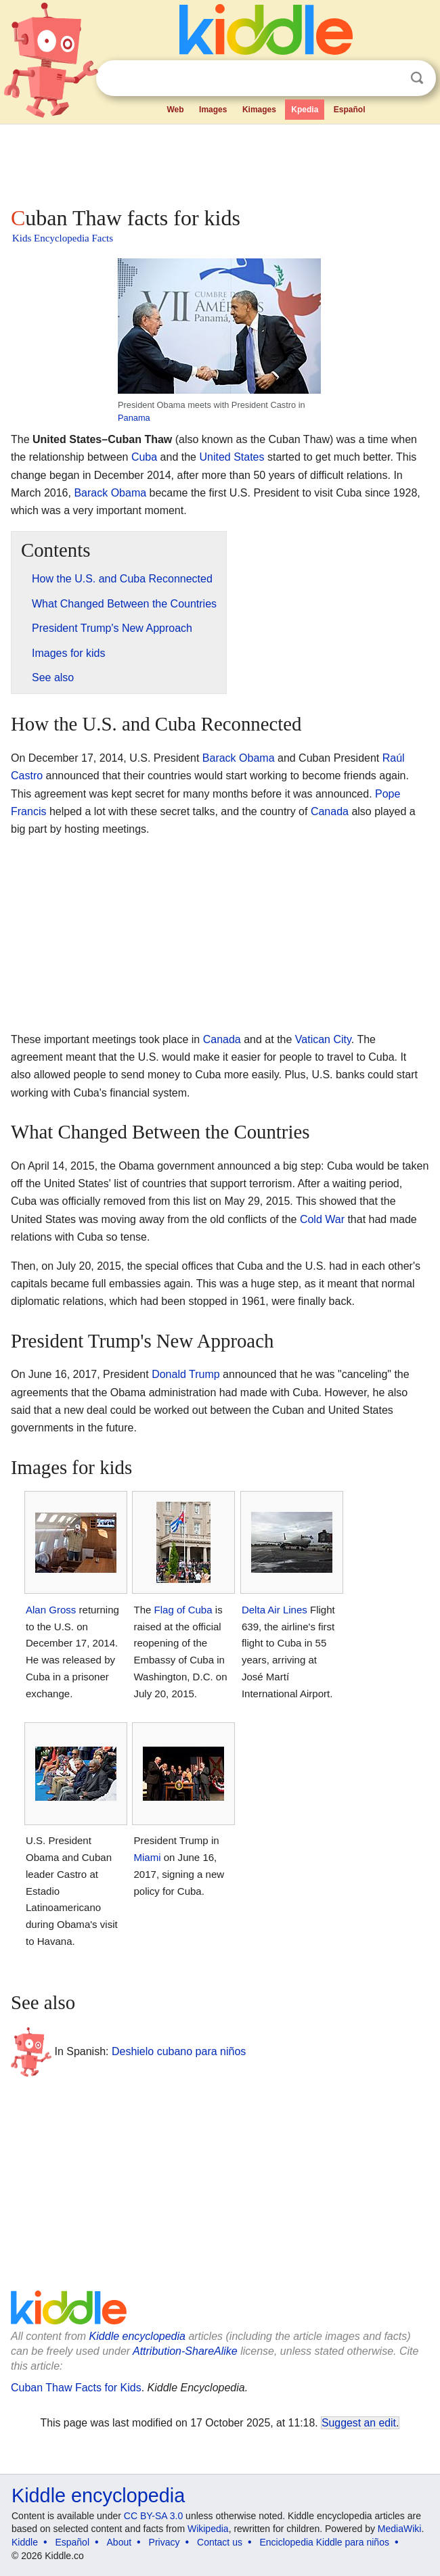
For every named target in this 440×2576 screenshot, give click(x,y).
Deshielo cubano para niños (179, 2051)
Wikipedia (208, 2528)
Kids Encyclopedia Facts (62, 238)
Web (175, 109)
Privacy (164, 2542)
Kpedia (304, 109)
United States (231, 457)
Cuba (144, 457)
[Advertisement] (220, 162)
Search (417, 78)
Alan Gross (51, 1609)
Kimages (259, 109)
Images (213, 109)
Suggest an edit (359, 2423)
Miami (146, 1857)
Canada (330, 811)
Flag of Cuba (183, 1609)
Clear (389, 78)
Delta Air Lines (274, 1609)
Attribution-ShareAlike (185, 2351)
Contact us (219, 2542)
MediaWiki (400, 2528)
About (119, 2542)
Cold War (322, 1219)
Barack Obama (110, 493)
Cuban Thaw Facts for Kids (76, 2387)
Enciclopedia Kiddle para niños (324, 2542)
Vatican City (323, 1039)
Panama (134, 418)
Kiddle (25, 2542)
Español (350, 109)
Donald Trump (186, 1374)
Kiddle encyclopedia (137, 2336)
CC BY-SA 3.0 (153, 2515)
